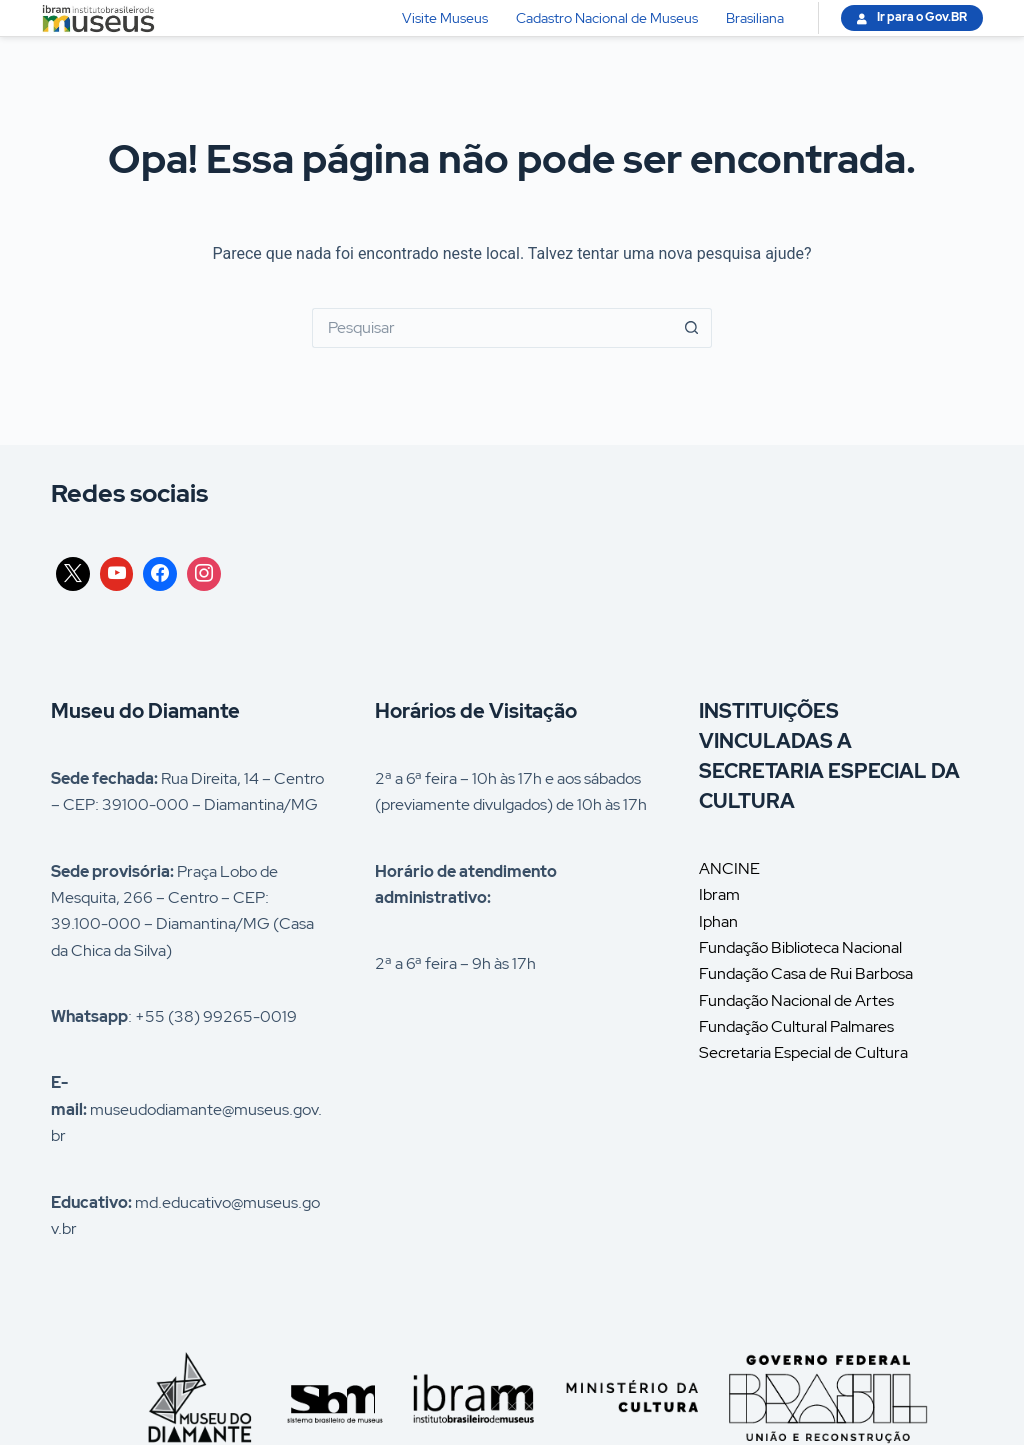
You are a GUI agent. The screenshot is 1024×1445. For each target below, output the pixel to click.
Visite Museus (445, 18)
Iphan (718, 921)
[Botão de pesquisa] (692, 328)
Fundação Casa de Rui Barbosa (806, 973)
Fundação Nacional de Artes (796, 1000)
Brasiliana (755, 18)
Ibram (719, 894)
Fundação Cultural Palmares (796, 1026)
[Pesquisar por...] (492, 328)
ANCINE (729, 868)
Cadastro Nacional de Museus (607, 18)
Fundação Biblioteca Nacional (800, 947)
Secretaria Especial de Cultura (803, 1052)
